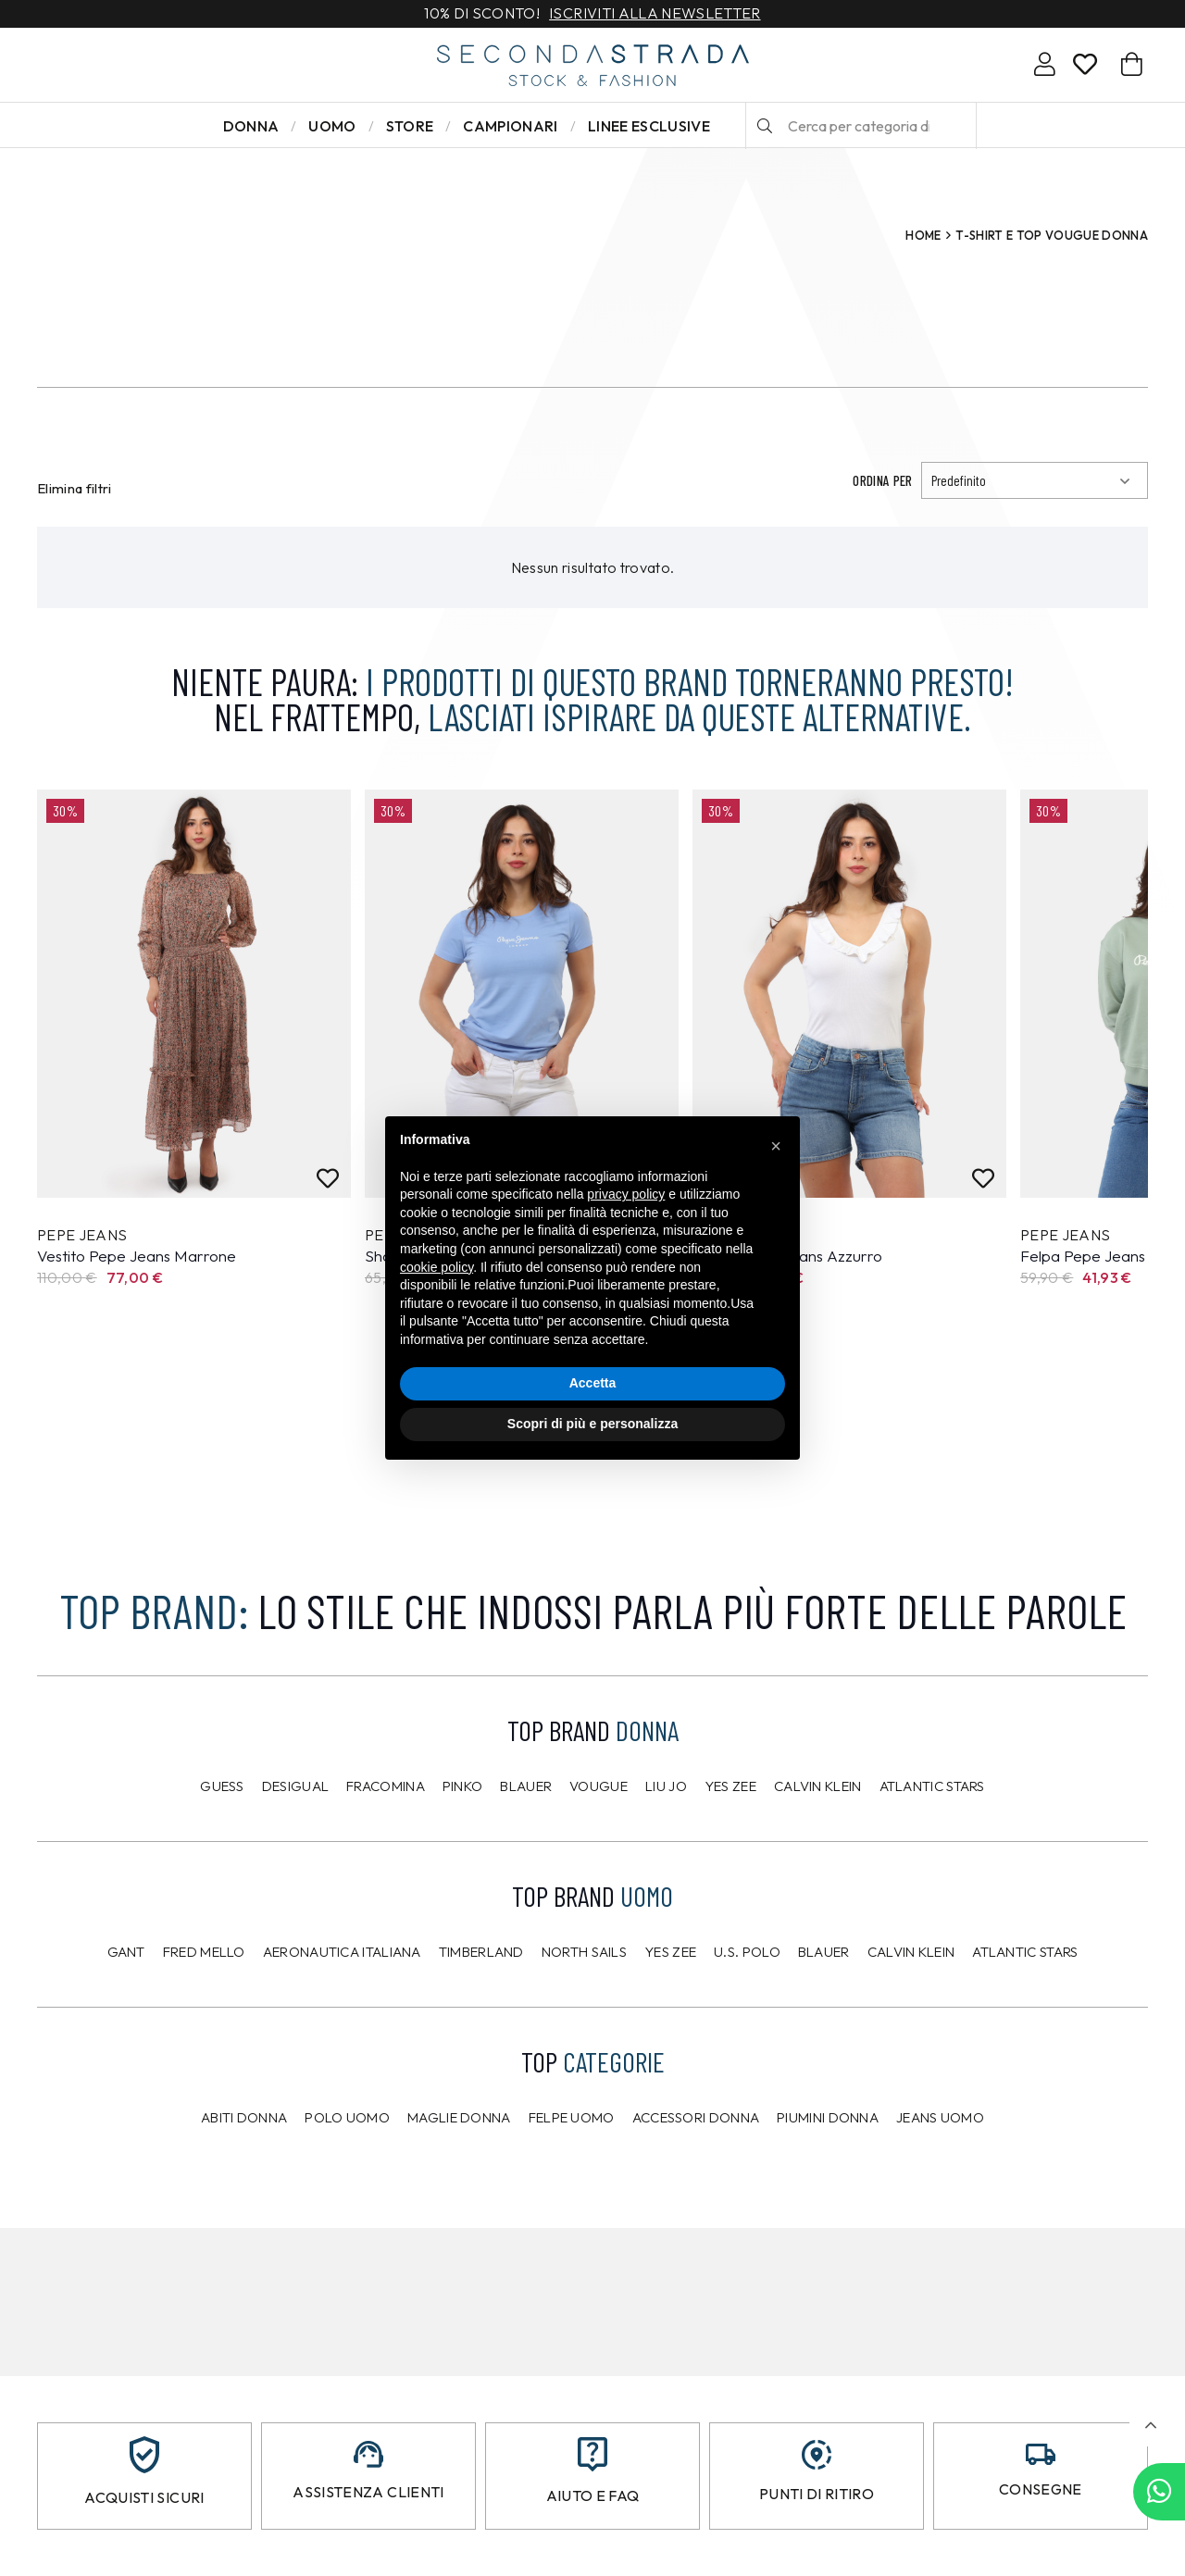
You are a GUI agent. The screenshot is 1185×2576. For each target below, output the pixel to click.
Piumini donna (828, 2117)
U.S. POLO (747, 1951)
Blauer (526, 1786)
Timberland (481, 1951)
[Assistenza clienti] (368, 2454)
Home (923, 235)
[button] (1150, 2425)
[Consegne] (1040, 2454)
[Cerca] (764, 126)
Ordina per (882, 480)
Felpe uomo (572, 2117)
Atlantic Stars (932, 1786)
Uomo (332, 126)
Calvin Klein (818, 1786)
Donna (251, 126)
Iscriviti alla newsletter (654, 14)
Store (410, 126)
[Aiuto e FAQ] (592, 2454)
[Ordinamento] (1034, 480)
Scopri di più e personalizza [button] (592, 1423)
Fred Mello (204, 1951)
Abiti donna (244, 2117)
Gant (126, 1951)
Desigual (295, 1786)
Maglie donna (459, 2117)
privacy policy (626, 1194)
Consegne (1040, 2489)
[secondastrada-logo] (593, 65)
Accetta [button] (593, 1382)
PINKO (463, 1786)
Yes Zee (730, 1786)
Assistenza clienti (368, 2492)
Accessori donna (696, 2117)
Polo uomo (347, 2117)
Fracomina (385, 1786)
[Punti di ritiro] (816, 2455)
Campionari (510, 126)
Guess (222, 1786)
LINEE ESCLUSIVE (649, 126)
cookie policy (436, 1267)
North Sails (584, 1951)
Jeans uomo (940, 2117)
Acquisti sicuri (144, 2497)
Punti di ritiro (816, 2493)
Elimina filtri (74, 488)
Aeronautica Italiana (342, 1951)
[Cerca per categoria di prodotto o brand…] (861, 126)
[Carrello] (1132, 64)
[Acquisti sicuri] (144, 2454)
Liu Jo (666, 1786)
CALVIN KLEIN (911, 1951)
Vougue (598, 1786)
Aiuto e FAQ (593, 2495)
